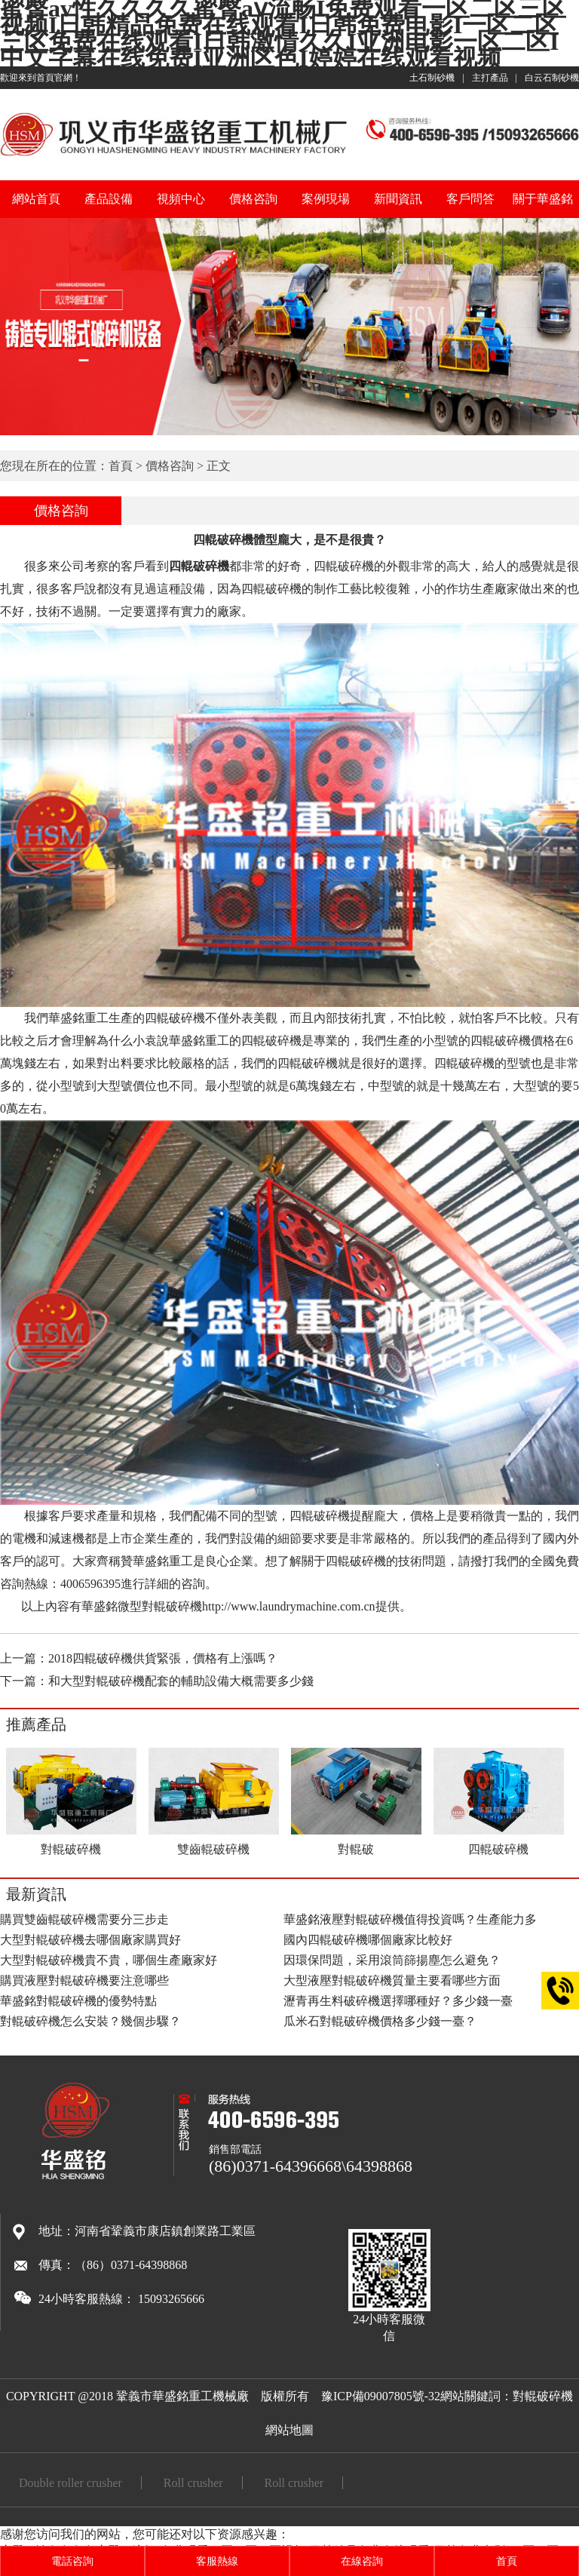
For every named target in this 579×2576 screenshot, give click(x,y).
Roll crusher (193, 2482)
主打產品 (490, 77)
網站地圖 (289, 2430)
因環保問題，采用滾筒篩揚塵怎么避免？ (392, 1960)
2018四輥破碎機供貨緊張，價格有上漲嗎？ (162, 1658)
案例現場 (326, 198)
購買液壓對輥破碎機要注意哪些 (84, 1980)
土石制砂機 (432, 77)
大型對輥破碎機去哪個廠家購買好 (90, 1939)
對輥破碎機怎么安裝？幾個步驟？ (90, 2021)
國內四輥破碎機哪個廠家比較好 (367, 1939)
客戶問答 (470, 198)
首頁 (121, 465)
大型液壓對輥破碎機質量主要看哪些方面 (392, 1980)
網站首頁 (36, 198)
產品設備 (108, 198)
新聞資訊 (398, 198)
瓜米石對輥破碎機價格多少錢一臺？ (379, 2021)
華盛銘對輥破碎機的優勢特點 (78, 2000)
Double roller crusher (70, 2482)
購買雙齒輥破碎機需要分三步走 (84, 1919)
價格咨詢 (253, 198)
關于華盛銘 (543, 198)
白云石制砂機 (552, 77)
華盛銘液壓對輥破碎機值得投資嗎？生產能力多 (410, 1919)
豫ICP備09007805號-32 (380, 2396)
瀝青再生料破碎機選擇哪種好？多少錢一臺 (398, 2000)
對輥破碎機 (543, 2396)
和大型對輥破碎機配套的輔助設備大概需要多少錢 (181, 1681)
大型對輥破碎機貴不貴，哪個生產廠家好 (108, 1960)
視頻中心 (181, 198)
